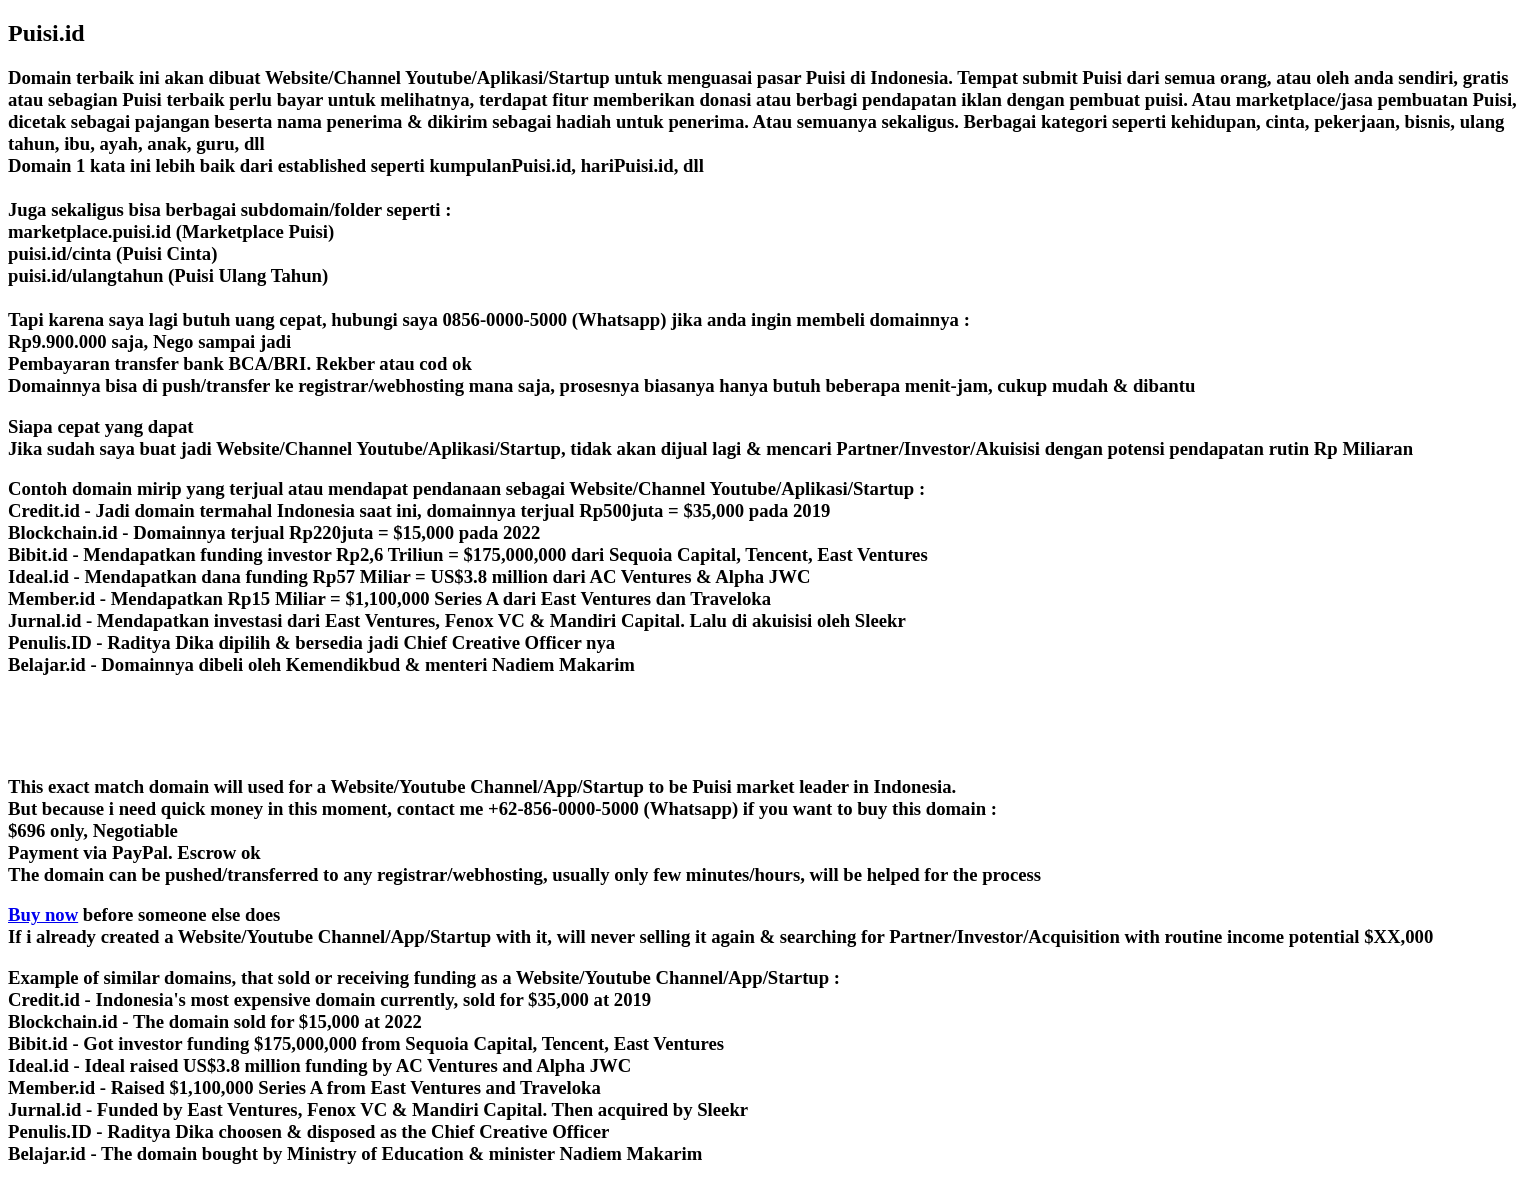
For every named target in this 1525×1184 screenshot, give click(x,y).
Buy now (43, 914)
